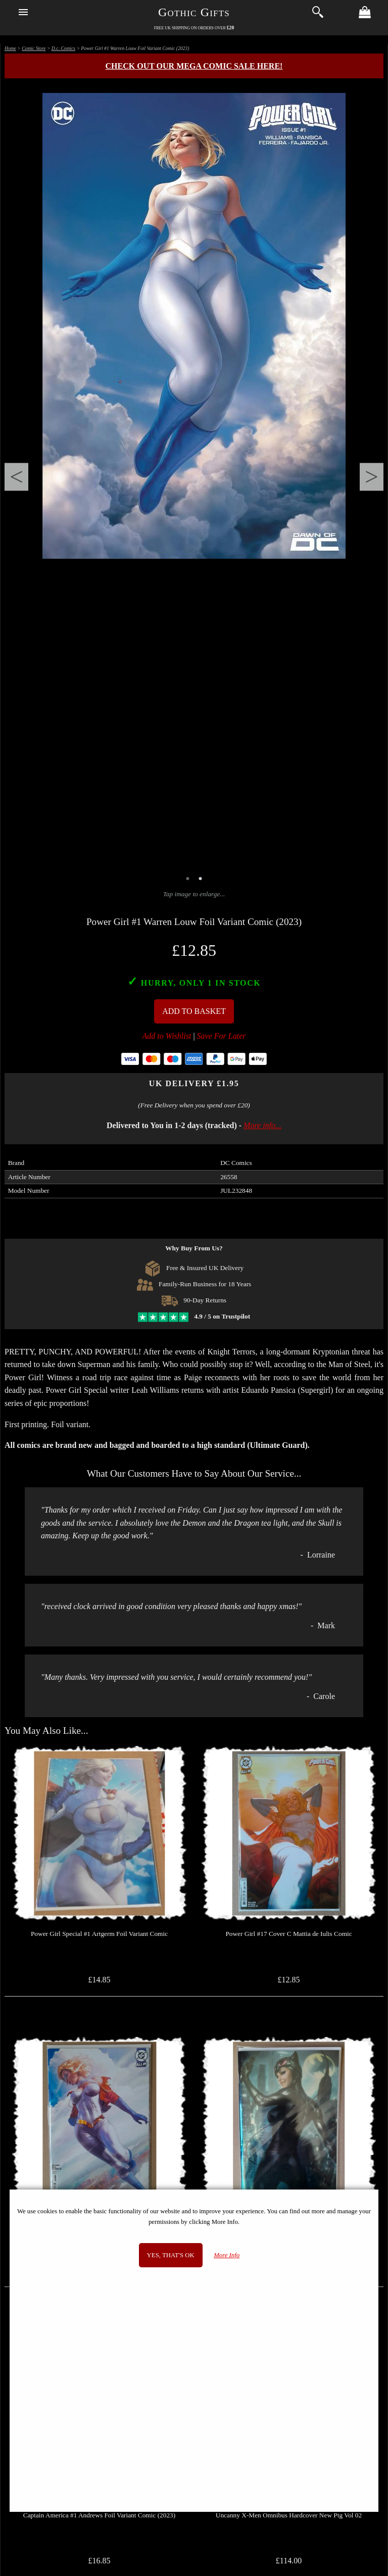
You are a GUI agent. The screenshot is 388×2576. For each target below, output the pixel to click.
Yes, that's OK (171, 2255)
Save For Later (221, 1036)
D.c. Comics (63, 48)
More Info (226, 2255)
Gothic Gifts (194, 12)
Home (10, 48)
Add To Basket (194, 1011)
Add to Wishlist (166, 1036)
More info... (262, 1125)
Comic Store (33, 48)
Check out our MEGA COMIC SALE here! (194, 66)
